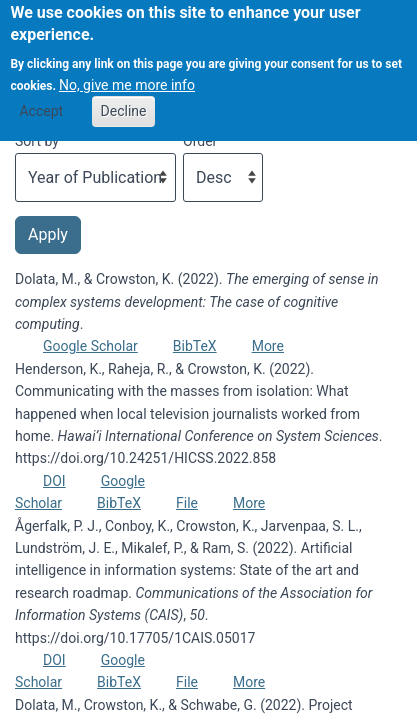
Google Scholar (90, 346)
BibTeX (195, 346)
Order (200, 141)
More (268, 346)
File (187, 503)
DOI (54, 481)
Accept (41, 101)
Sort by (37, 141)
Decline (124, 101)
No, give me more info (127, 75)
